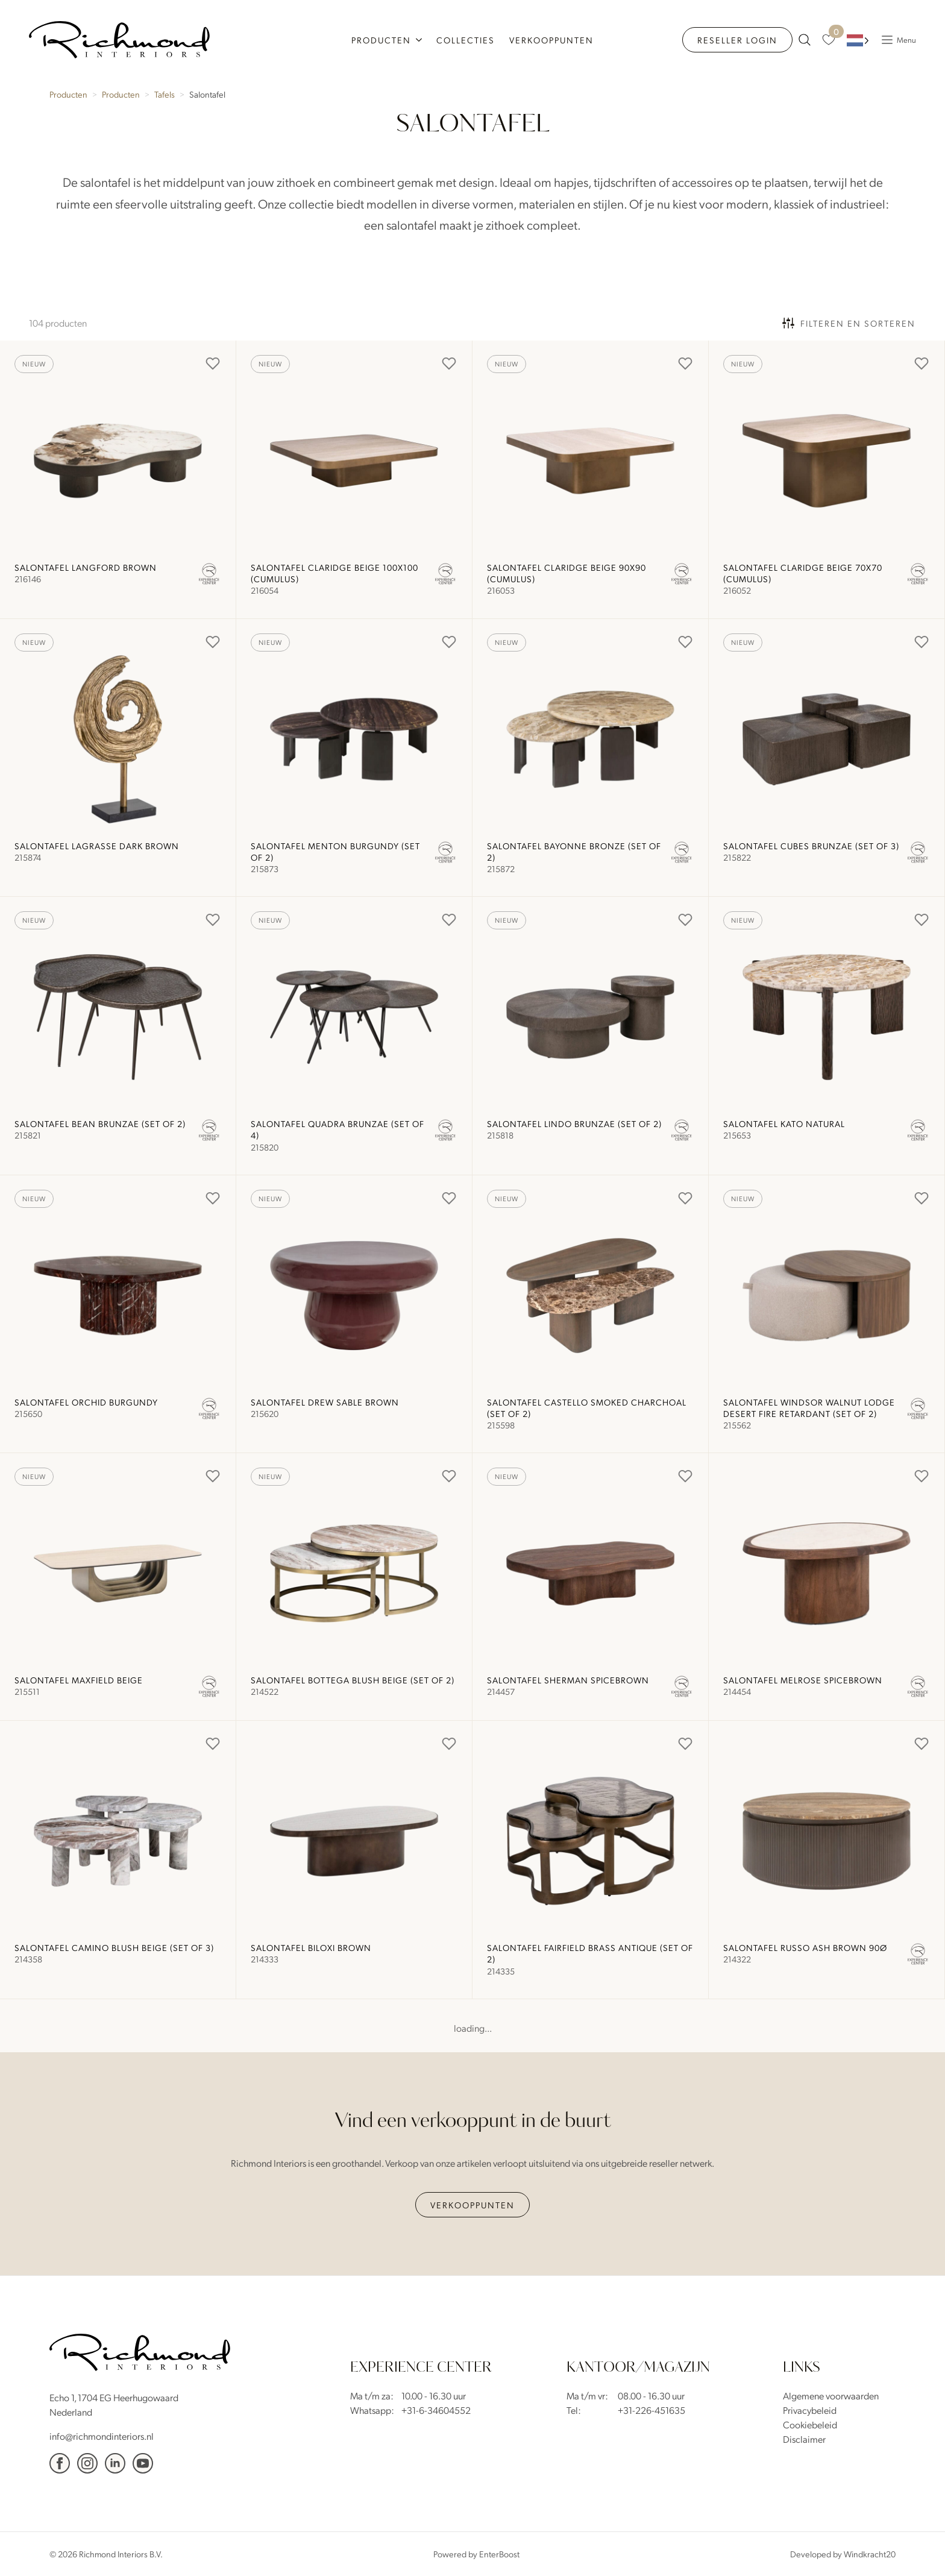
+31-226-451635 (651, 2410)
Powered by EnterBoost (476, 2553)
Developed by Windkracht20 (843, 2553)
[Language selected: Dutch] (858, 40)
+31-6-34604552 (436, 2410)
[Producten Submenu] (420, 40)
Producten (381, 39)
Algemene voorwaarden (831, 2395)
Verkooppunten (551, 39)
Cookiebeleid (810, 2424)
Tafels (164, 94)
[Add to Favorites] (213, 363)
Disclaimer (804, 2439)
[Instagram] (87, 2463)
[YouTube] (143, 2463)
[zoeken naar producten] (805, 40)
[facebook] (59, 2463)
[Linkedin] (115, 2463)
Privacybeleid (810, 2410)
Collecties (465, 39)
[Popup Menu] (895, 40)
